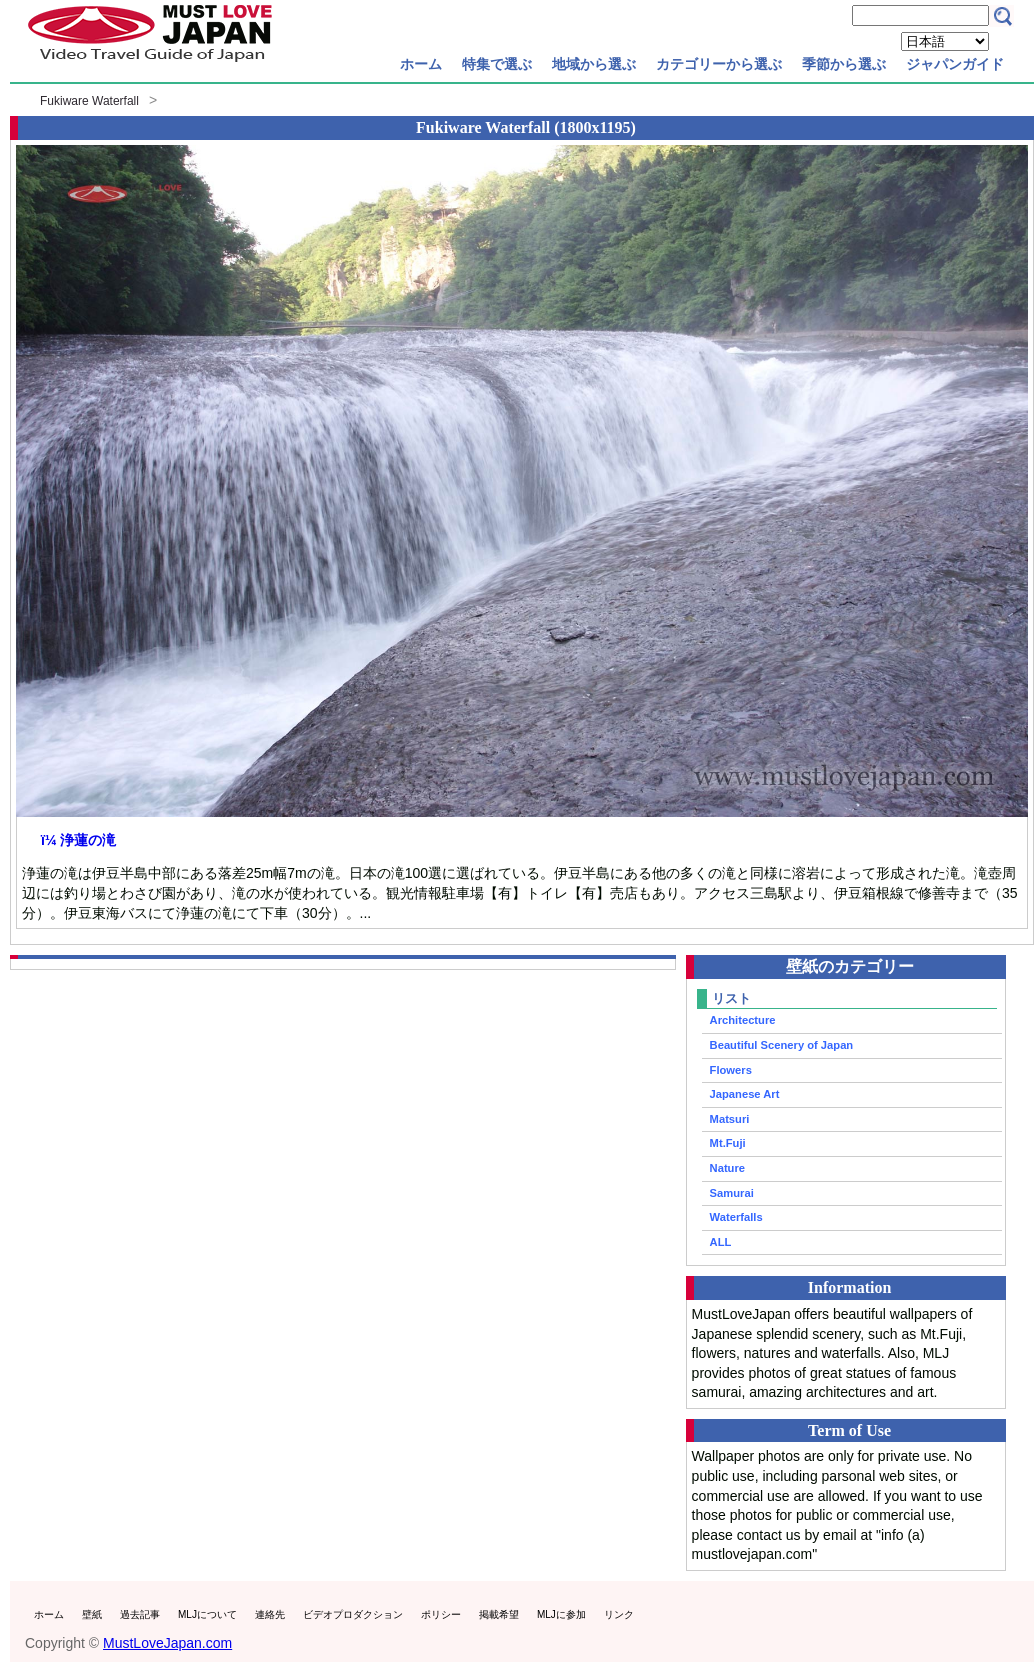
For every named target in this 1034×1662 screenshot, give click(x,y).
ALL (721, 1242)
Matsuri (730, 1119)
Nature (727, 1168)
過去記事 (140, 1614)
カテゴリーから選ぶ (719, 64)
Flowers (731, 1070)
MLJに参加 (561, 1614)
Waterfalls (736, 1217)
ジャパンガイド (955, 64)
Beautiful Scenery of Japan (782, 1045)
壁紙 (92, 1614)
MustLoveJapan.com (167, 1643)
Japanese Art (745, 1094)
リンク (619, 1614)
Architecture (743, 1020)
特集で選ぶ (497, 64)
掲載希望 (499, 1614)
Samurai (732, 1193)
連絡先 (270, 1614)
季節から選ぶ (844, 64)
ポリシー (441, 1614)
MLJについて (207, 1614)
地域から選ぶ (594, 64)
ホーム (421, 64)
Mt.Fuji (728, 1143)
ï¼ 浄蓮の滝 (78, 840)
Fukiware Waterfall (89, 101)
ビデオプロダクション (353, 1614)
